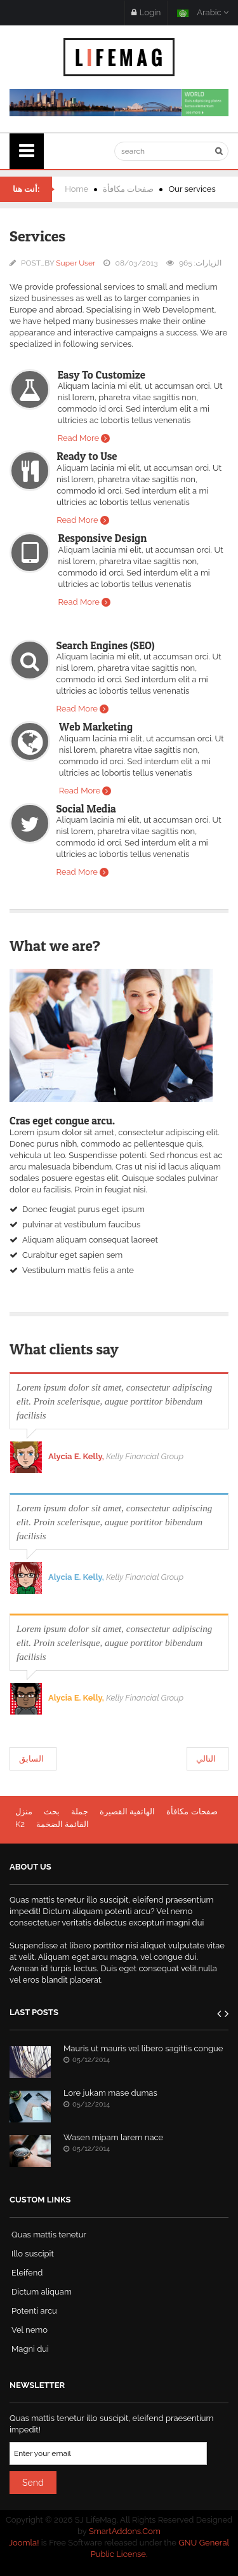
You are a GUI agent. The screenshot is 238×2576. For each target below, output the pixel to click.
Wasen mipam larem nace (113, 2137)
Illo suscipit (32, 2253)
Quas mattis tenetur (48, 2234)
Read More (78, 438)
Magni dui (30, 2349)
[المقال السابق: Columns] (33, 1758)
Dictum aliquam (41, 2291)
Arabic (202, 12)
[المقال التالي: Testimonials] (207, 1758)
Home (76, 189)
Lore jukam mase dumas (110, 2093)
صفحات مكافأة (128, 189)
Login (146, 12)
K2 (20, 1824)
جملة (79, 1811)
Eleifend (27, 2272)
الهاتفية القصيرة (127, 1811)
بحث (52, 1811)
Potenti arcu (34, 2311)
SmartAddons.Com (125, 2531)
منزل (23, 1811)
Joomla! (24, 2542)
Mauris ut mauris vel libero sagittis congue (143, 2048)
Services (37, 236)
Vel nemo (29, 2330)
